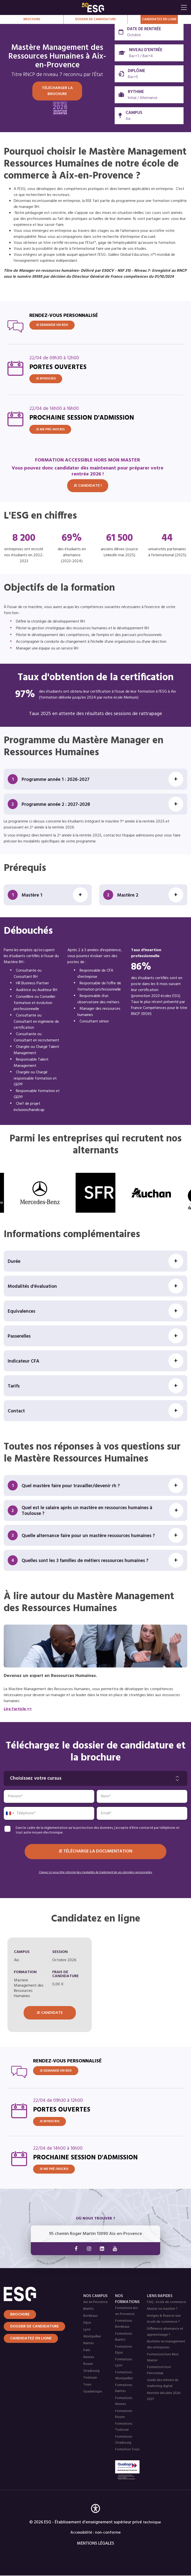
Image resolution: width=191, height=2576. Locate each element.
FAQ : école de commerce (166, 2302)
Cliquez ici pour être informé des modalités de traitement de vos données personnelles (95, 1872)
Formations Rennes (123, 2401)
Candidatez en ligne (30, 2338)
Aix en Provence (95, 2302)
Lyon (87, 2330)
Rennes (88, 2357)
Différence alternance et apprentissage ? (165, 2332)
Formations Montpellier (124, 2375)
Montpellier (92, 2336)
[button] (95, 2516)
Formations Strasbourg (123, 2440)
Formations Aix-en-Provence (127, 2311)
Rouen (88, 2364)
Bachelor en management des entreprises (166, 2345)
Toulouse (90, 2378)
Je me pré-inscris (50, 429)
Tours (87, 2385)
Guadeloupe (92, 2391)
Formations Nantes (123, 2388)
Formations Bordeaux (123, 2324)
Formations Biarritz (123, 2337)
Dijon (87, 2323)
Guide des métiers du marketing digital (162, 2383)
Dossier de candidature (95, 19)
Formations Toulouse (123, 2427)
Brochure (31, 19)
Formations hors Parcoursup (159, 2370)
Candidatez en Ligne (159, 19)
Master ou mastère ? (162, 2309)
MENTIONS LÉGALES (95, 2543)
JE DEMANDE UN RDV (52, 325)
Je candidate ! (88, 485)
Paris (86, 2350)
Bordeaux (90, 2316)
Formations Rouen (123, 2414)
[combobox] (9, 1813)
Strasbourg (91, 2371)
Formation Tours (127, 2450)
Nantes (88, 2343)
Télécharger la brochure (57, 91)
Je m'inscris (46, 378)
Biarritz (88, 2309)
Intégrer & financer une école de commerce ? (164, 2319)
